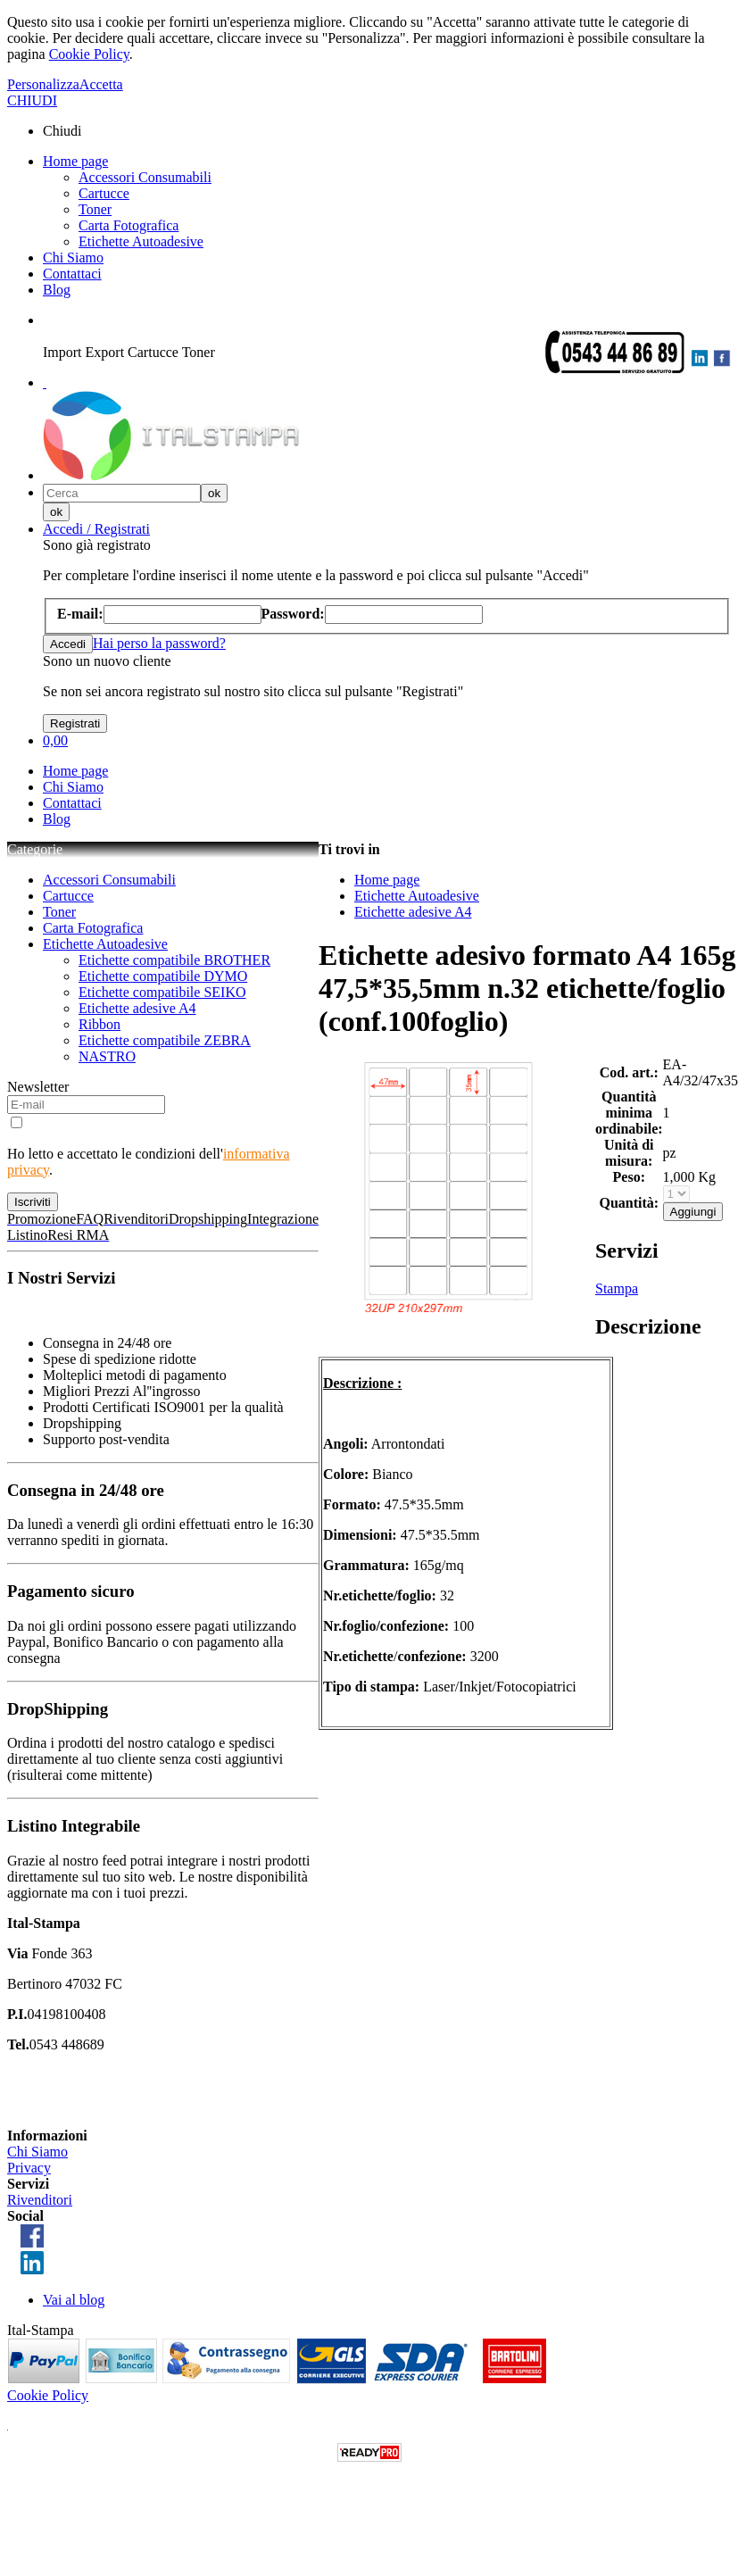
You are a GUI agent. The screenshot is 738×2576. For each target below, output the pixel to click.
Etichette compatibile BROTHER (174, 960)
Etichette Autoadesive (141, 241)
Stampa (616, 1288)
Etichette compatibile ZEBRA (165, 1040)
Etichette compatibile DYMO (163, 976)
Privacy (29, 2167)
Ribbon (99, 1024)
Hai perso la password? (159, 643)
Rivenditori (39, 2199)
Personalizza (43, 84)
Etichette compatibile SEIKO (162, 992)
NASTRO (107, 1056)
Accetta (101, 84)
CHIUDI (32, 100)
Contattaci (72, 273)
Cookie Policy (89, 54)
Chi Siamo (73, 257)
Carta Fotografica (128, 225)
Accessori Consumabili (145, 177)
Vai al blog (73, 2299)
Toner (95, 209)
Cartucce (104, 193)
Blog (56, 289)
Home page (75, 161)
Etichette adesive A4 (137, 1008)
